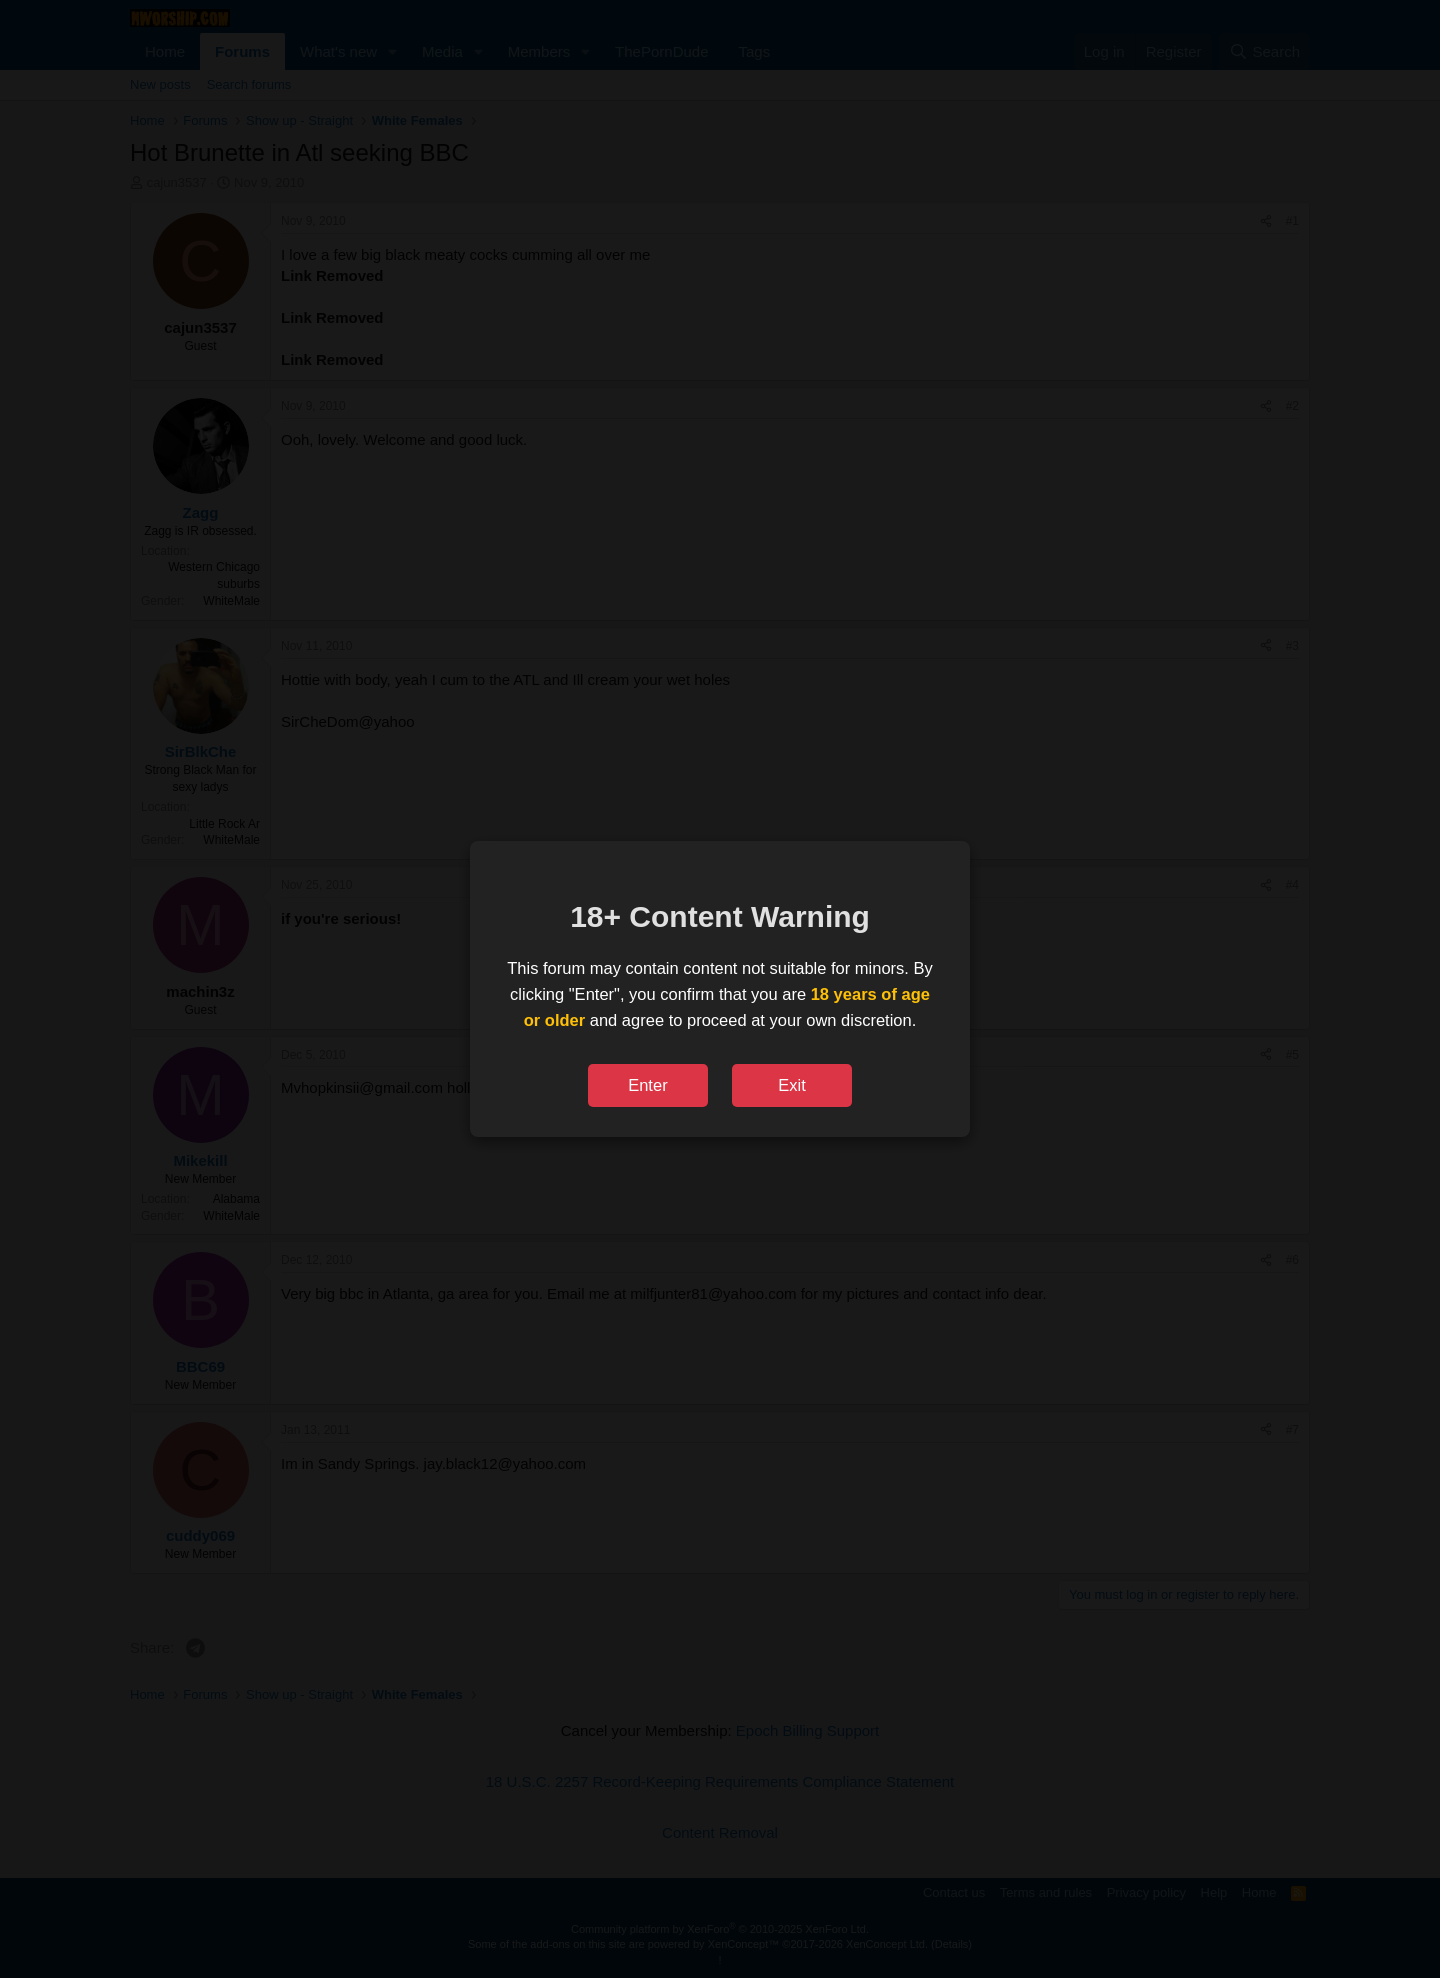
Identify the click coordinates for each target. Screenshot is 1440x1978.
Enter (647, 1085)
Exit (792, 1085)
